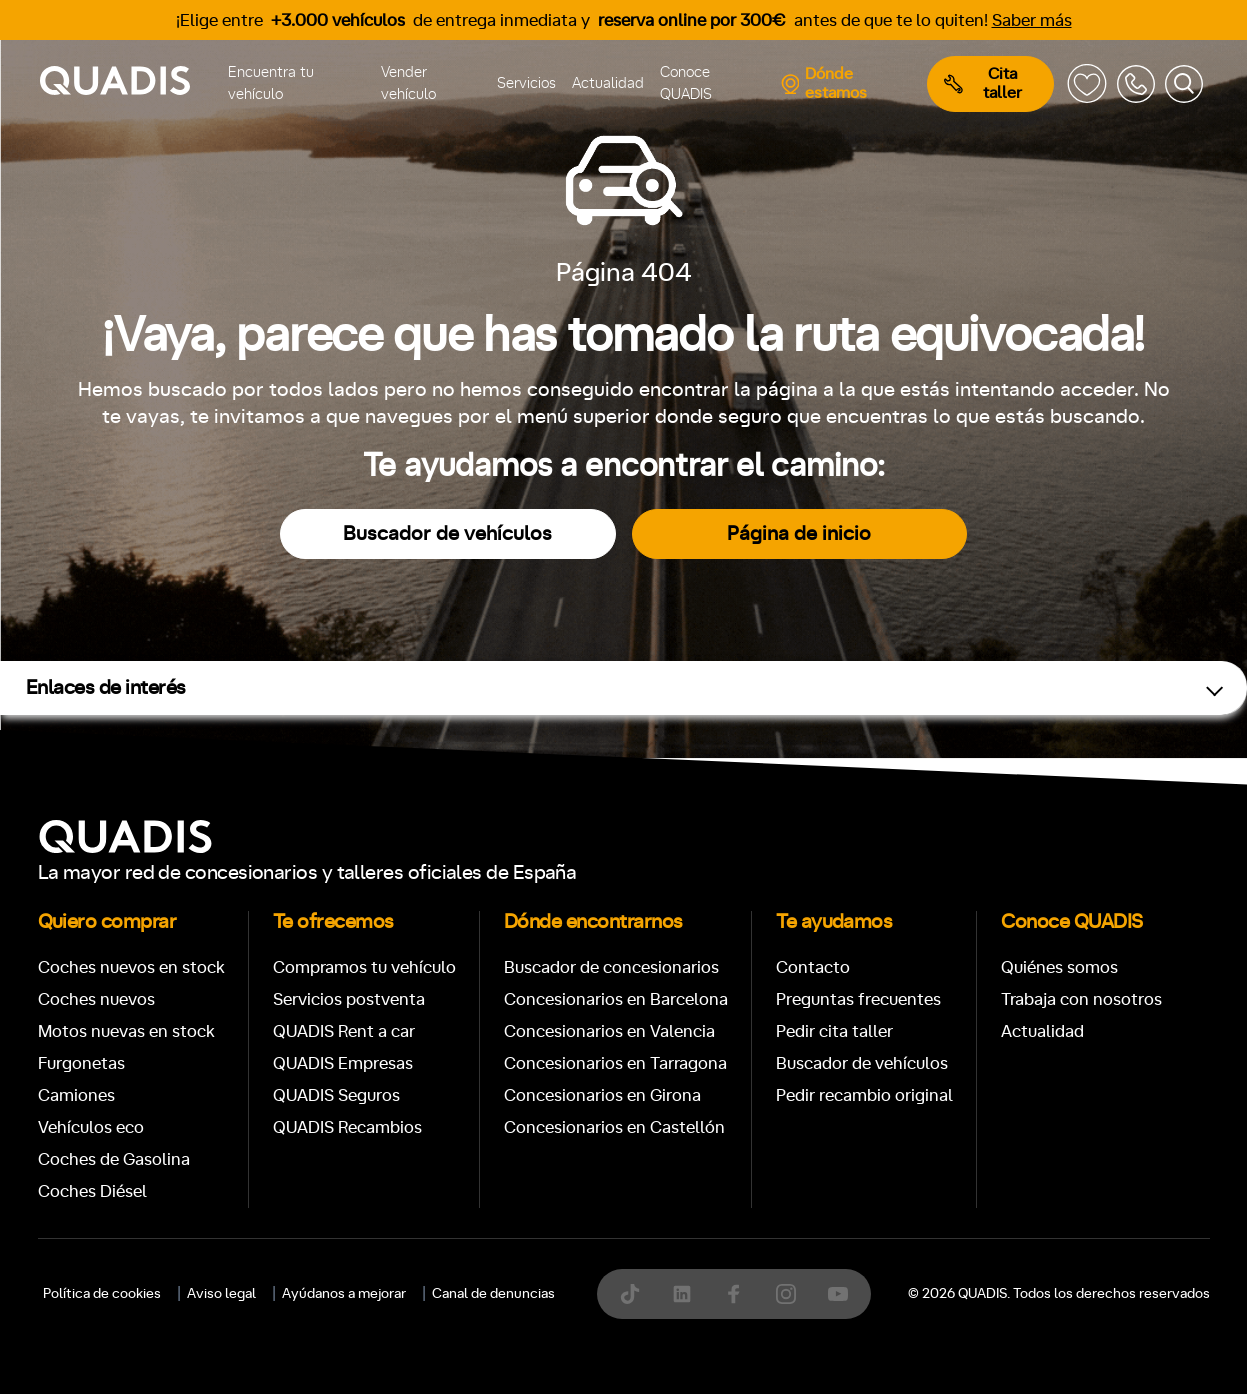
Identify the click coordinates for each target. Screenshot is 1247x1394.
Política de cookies (102, 1294)
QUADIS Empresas (343, 1063)
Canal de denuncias (493, 1294)
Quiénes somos (1059, 967)
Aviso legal (221, 1294)
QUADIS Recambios (347, 1127)
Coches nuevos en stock (131, 967)
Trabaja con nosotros (1081, 999)
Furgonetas (81, 1063)
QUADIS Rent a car (344, 1031)
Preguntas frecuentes (858, 999)
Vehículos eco (91, 1127)
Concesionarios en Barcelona (616, 999)
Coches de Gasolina (114, 1159)
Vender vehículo (408, 84)
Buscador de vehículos (447, 534)
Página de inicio (799, 534)
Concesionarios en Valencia (609, 1031)
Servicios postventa (349, 999)
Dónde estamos (823, 83)
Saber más (1032, 20)
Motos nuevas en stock (126, 1031)
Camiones (76, 1095)
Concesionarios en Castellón (614, 1127)
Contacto (813, 967)
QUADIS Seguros (336, 1095)
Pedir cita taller (834, 1031)
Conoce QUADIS (686, 84)
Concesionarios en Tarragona (615, 1063)
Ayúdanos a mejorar (344, 1294)
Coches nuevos (96, 999)
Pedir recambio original (864, 1095)
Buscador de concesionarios (611, 967)
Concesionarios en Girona (602, 1095)
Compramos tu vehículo (364, 967)
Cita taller (983, 83)
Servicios (526, 83)
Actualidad (608, 83)
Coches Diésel (92, 1191)
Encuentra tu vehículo (271, 84)
